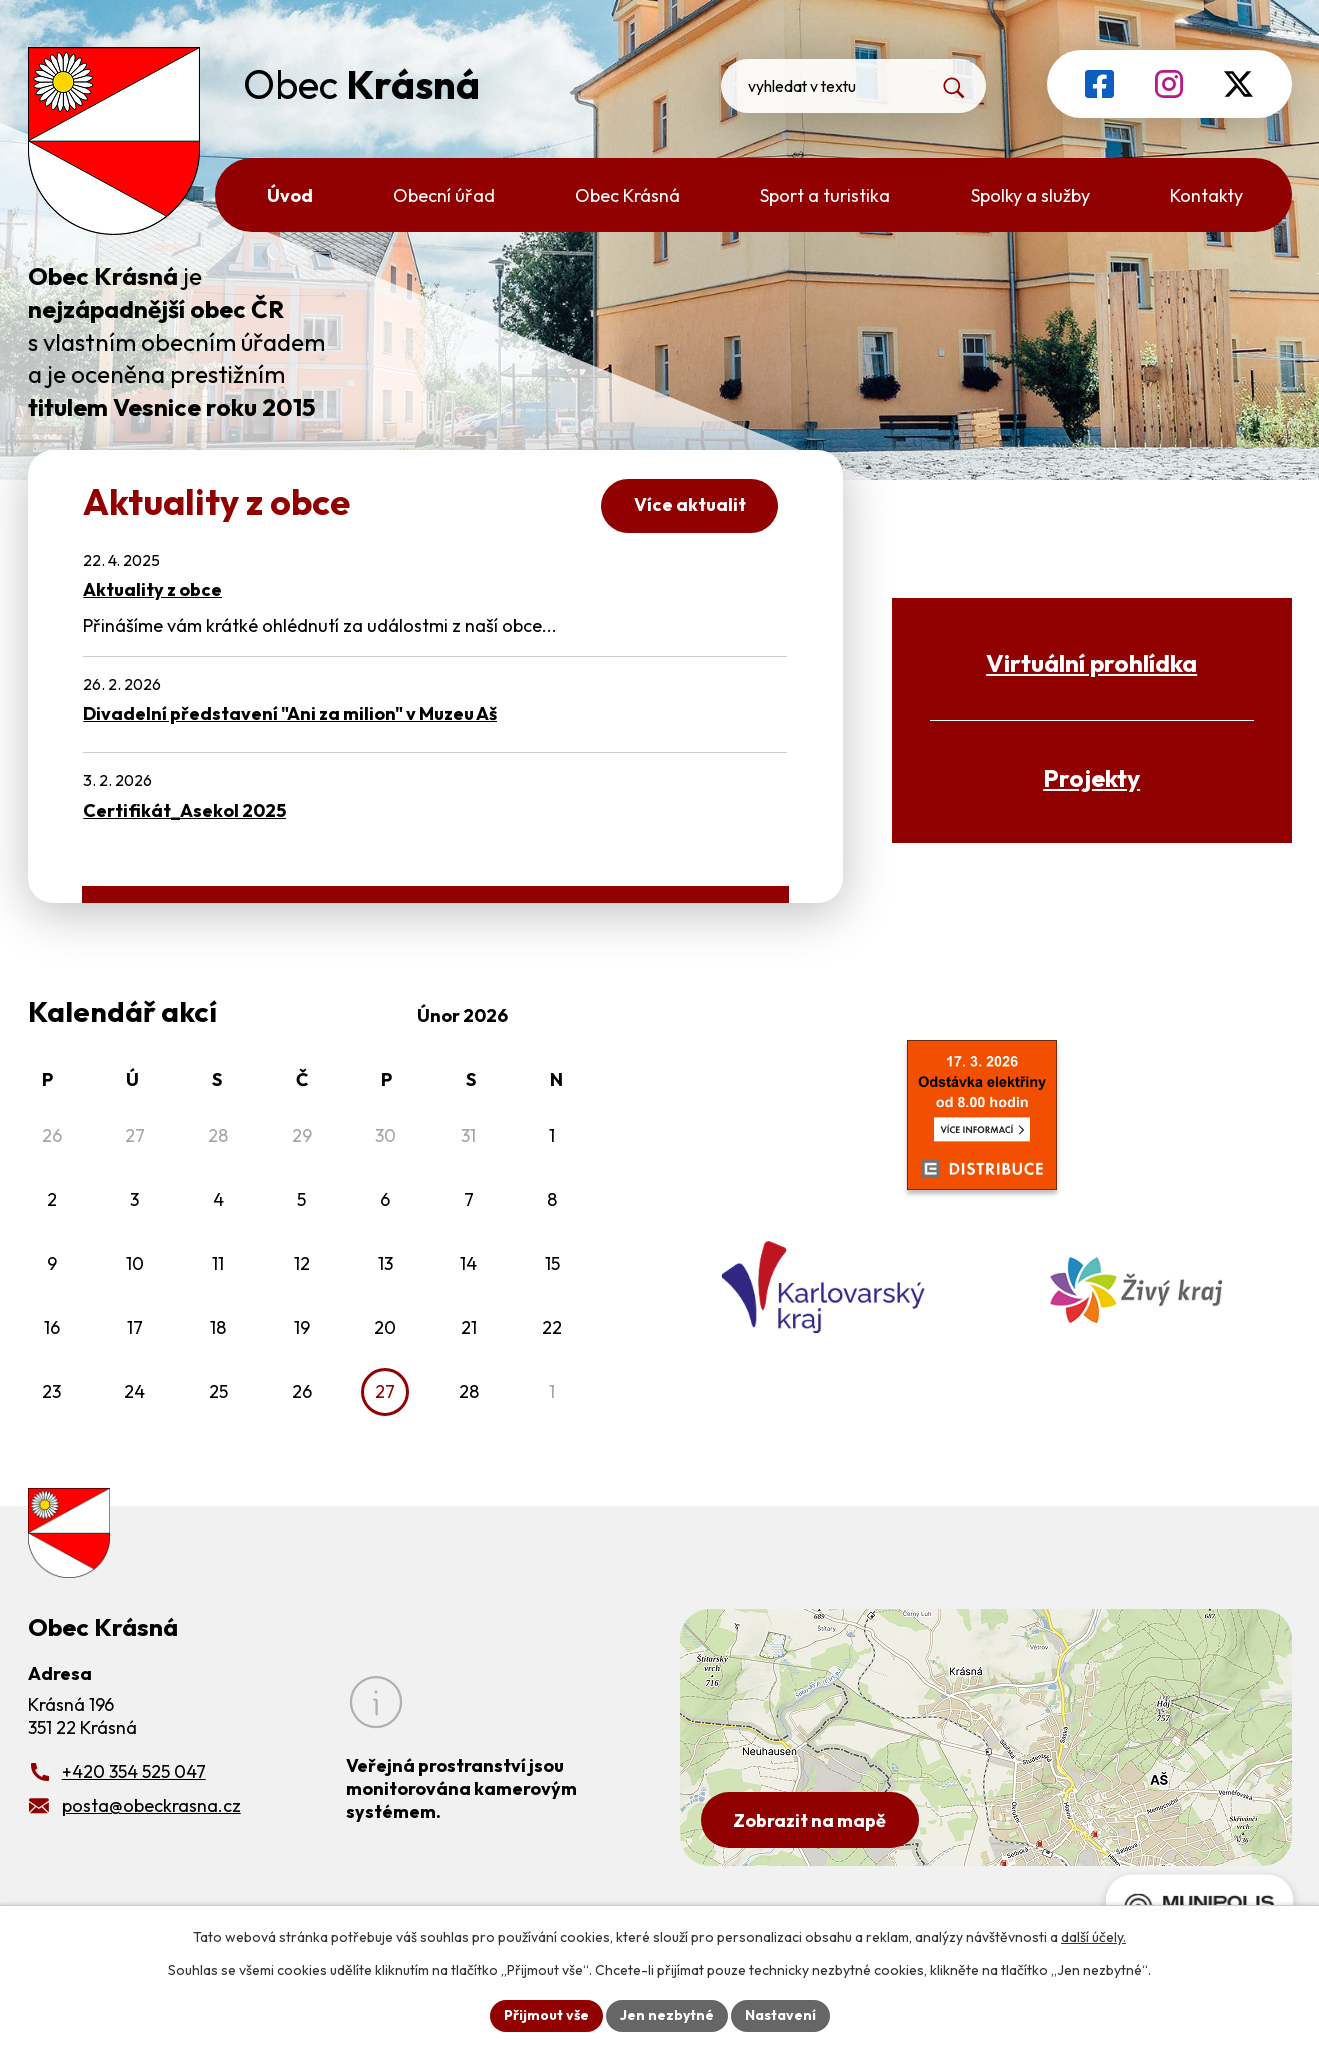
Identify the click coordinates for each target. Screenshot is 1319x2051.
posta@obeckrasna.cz (151, 1805)
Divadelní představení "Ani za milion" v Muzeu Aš (290, 713)
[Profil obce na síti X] (1238, 84)
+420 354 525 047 (134, 1771)
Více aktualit (690, 504)
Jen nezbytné (667, 2015)
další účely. (1093, 1937)
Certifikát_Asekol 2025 (184, 810)
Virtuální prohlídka (1091, 662)
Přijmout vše (546, 2015)
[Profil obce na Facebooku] (1099, 84)
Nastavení (780, 2015)
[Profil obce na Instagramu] (1169, 84)
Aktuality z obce (152, 589)
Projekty (1091, 777)
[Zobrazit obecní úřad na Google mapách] (986, 1737)
